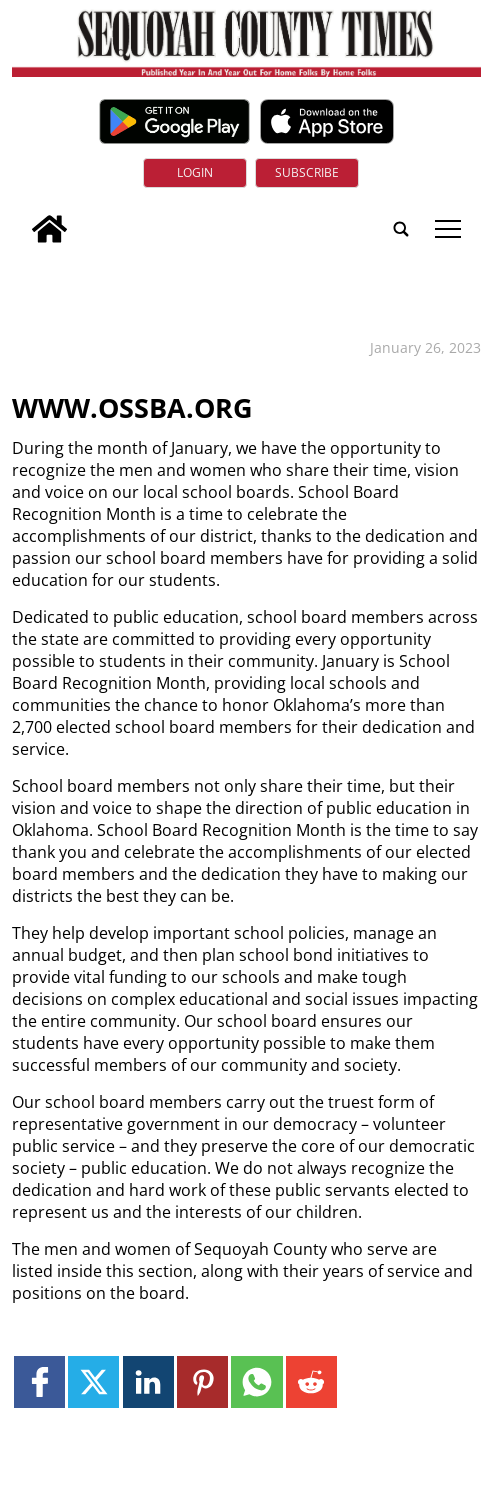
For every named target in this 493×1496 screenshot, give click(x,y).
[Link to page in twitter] (93, 1381)
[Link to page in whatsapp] (256, 1381)
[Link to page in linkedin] (148, 1381)
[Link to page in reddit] (311, 1381)
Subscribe (307, 172)
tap (448, 229)
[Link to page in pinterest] (202, 1381)
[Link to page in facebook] (39, 1381)
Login (195, 172)
